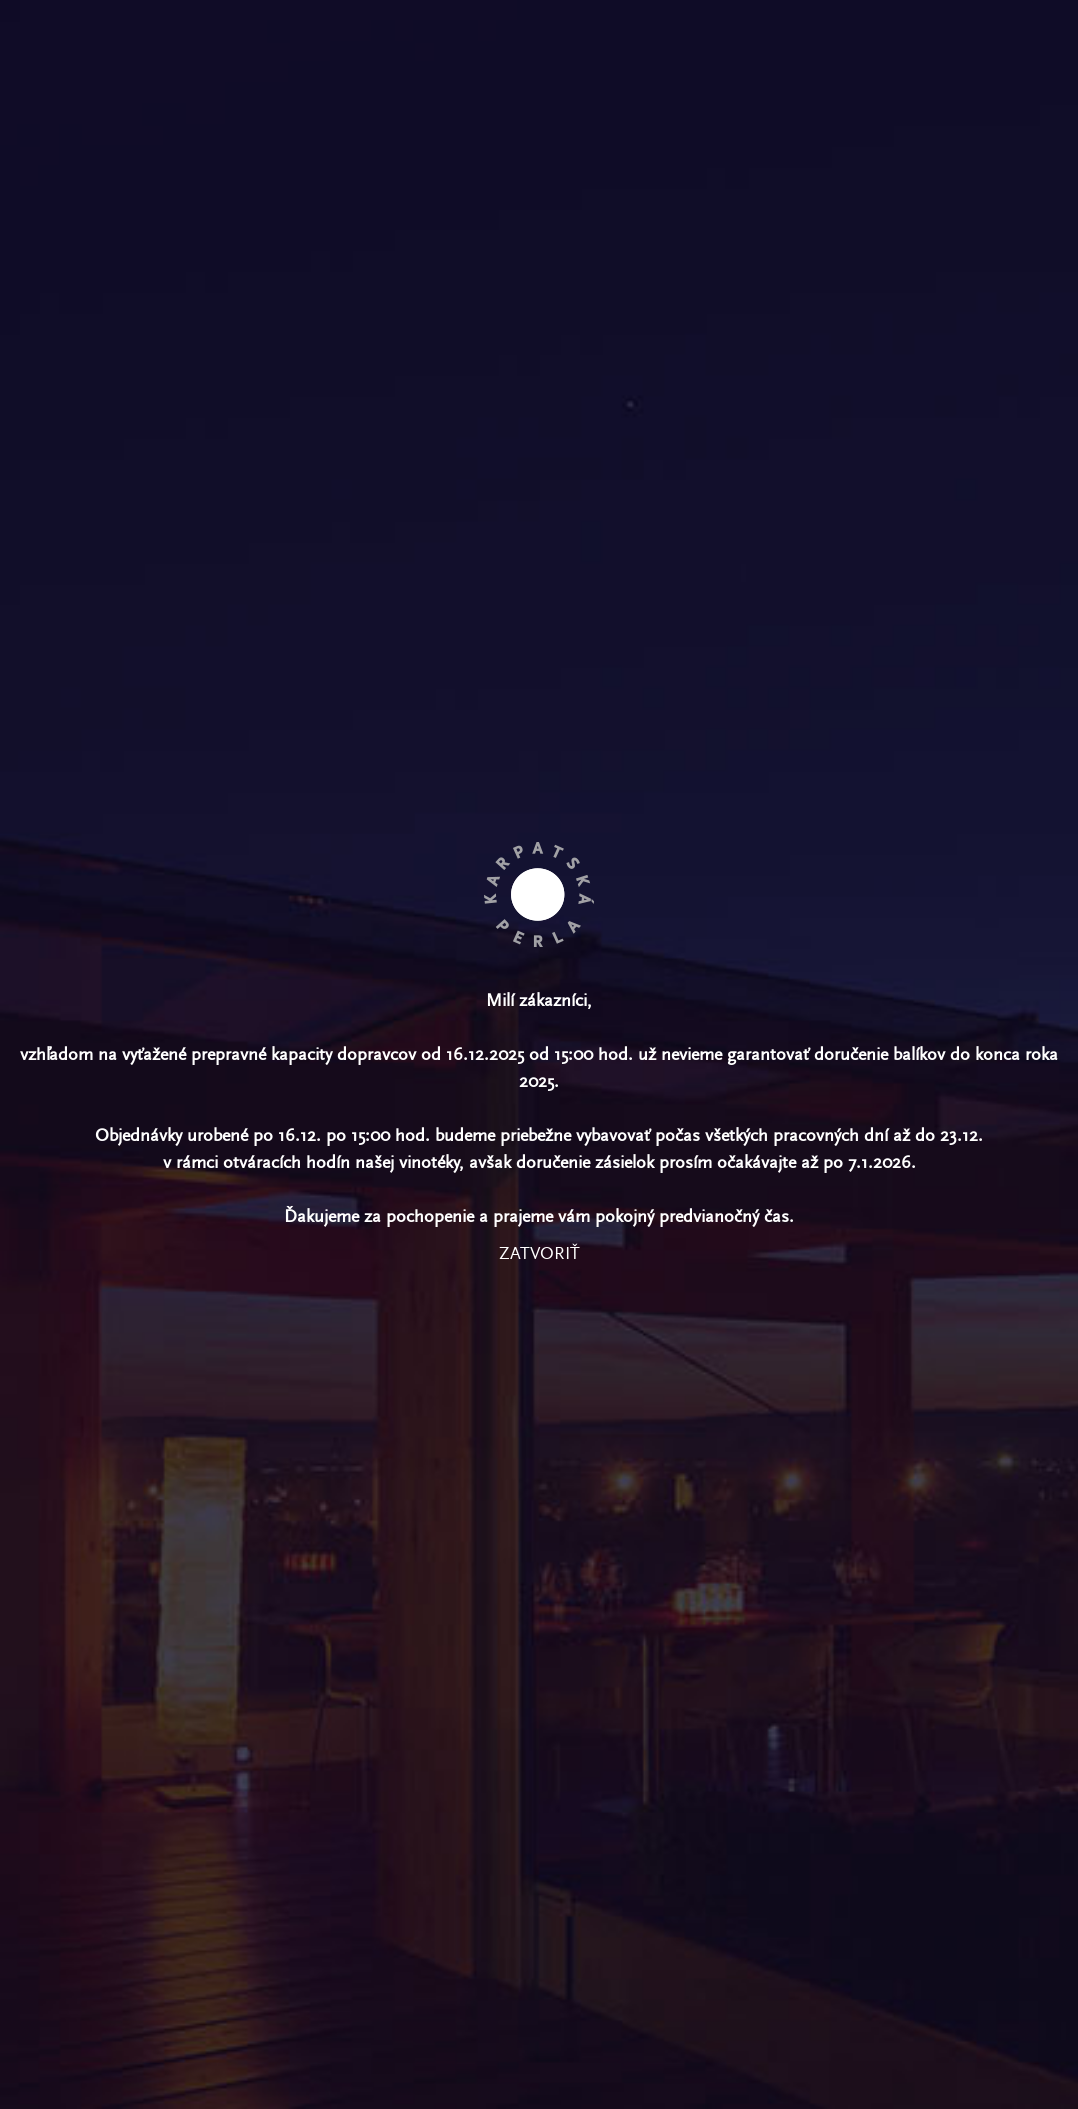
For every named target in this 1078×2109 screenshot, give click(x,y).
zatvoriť (539, 1253)
